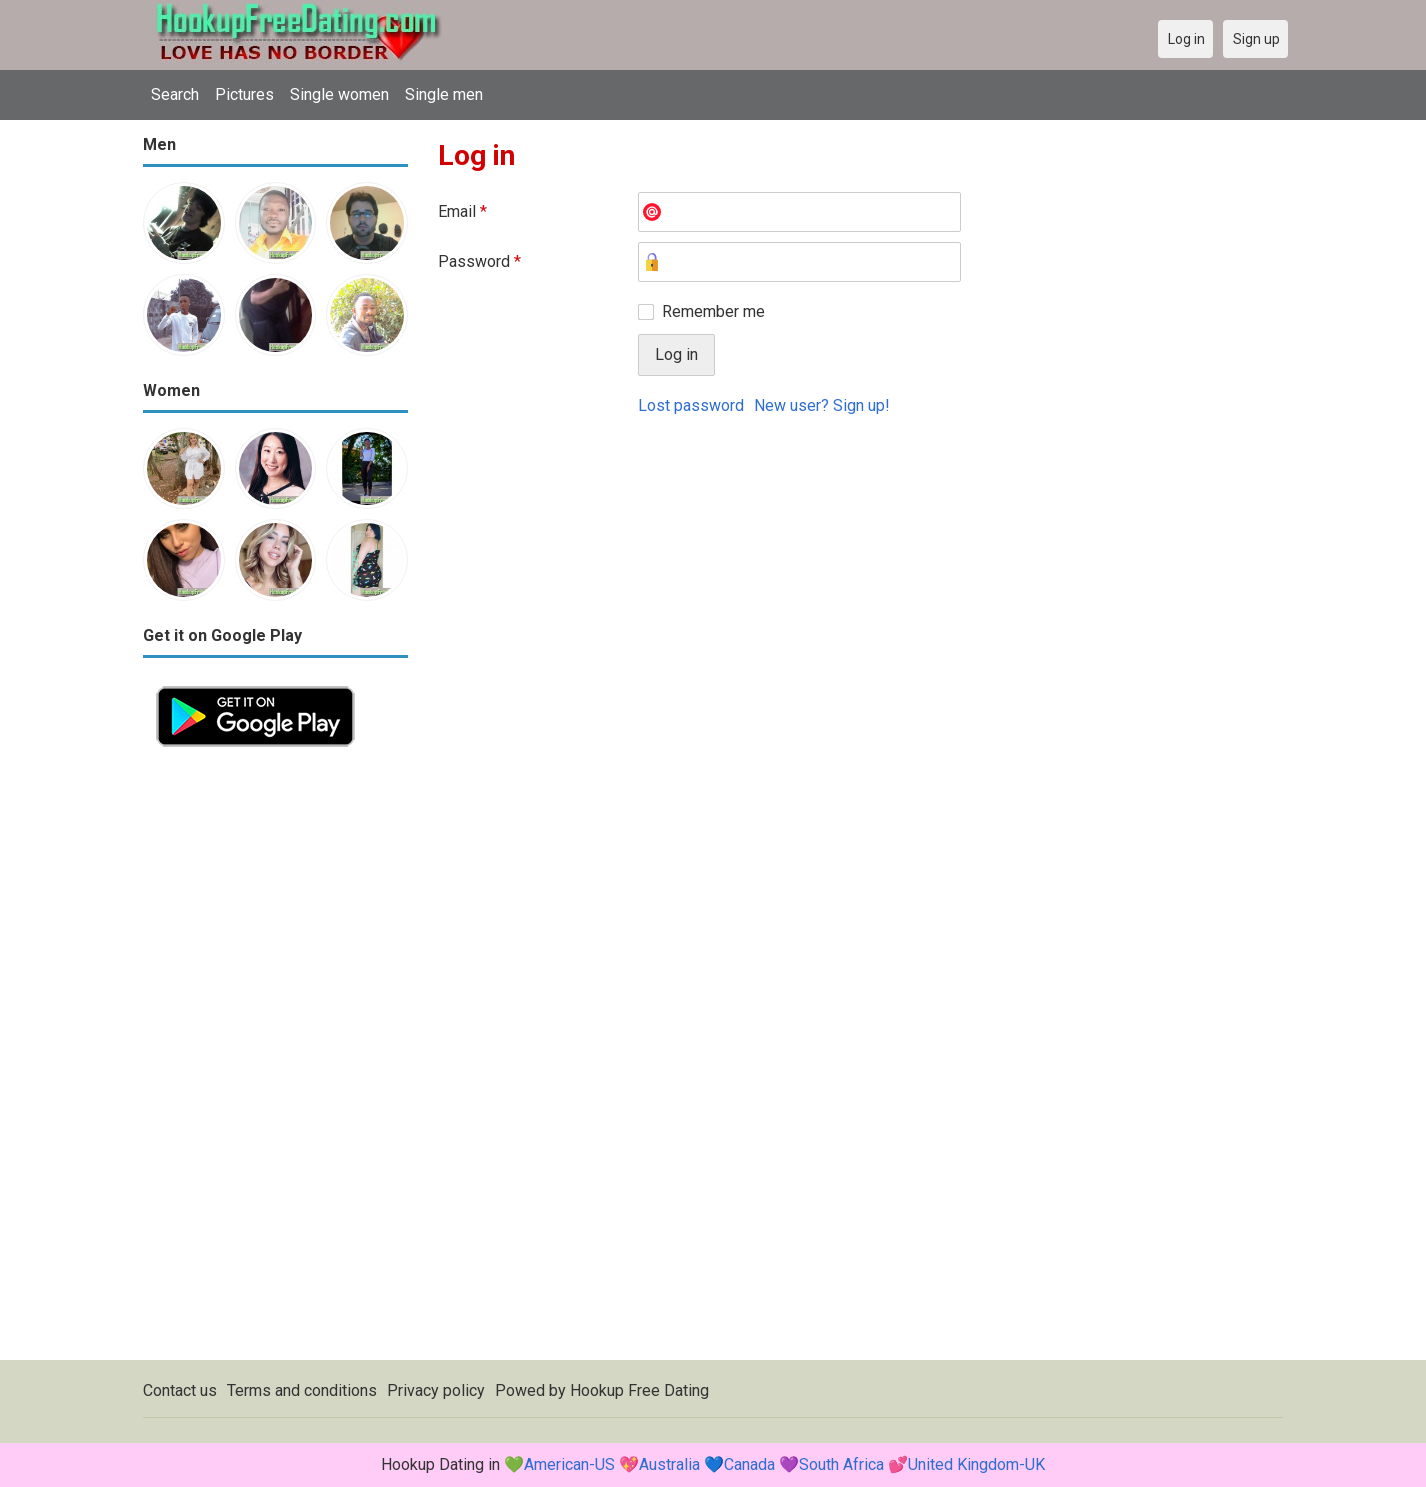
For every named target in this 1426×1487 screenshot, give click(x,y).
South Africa (841, 1464)
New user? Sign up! (822, 405)
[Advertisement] (275, 1060)
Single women (339, 94)
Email (462, 211)
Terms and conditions (302, 1390)
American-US (569, 1464)
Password (479, 261)
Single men (444, 94)
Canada (749, 1464)
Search (175, 94)
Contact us (180, 1390)
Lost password (691, 405)
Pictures (244, 94)
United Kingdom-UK (976, 1464)
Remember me (713, 311)
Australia (669, 1464)
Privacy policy (436, 1390)
